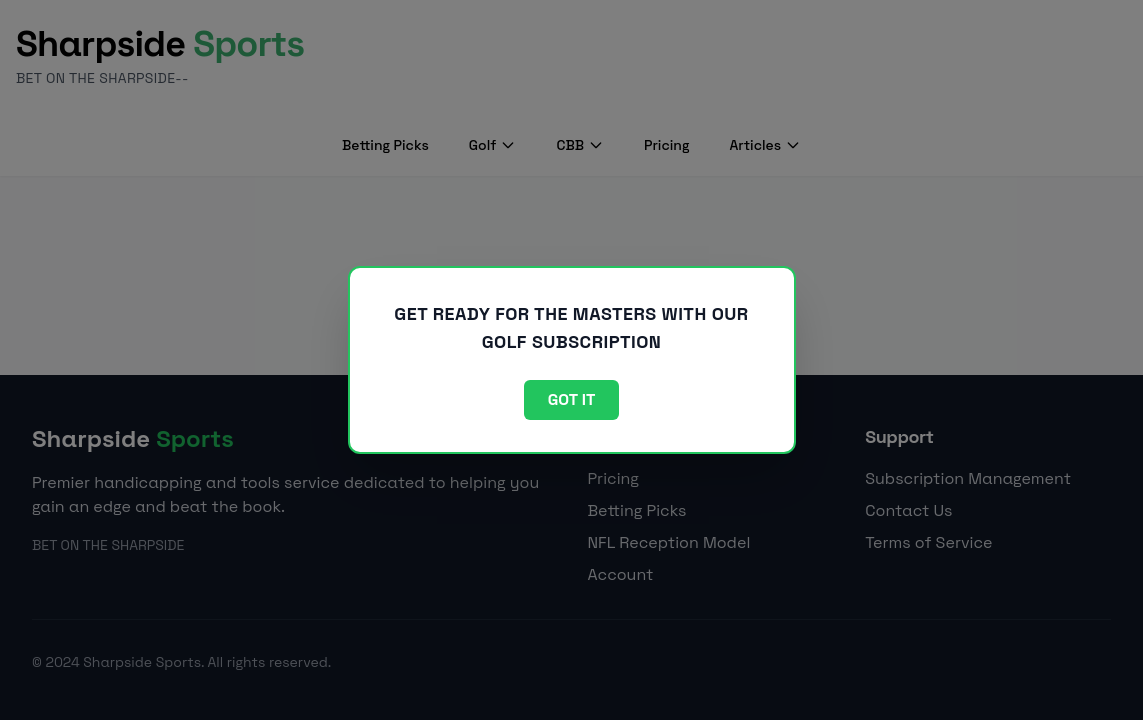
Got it (572, 399)
